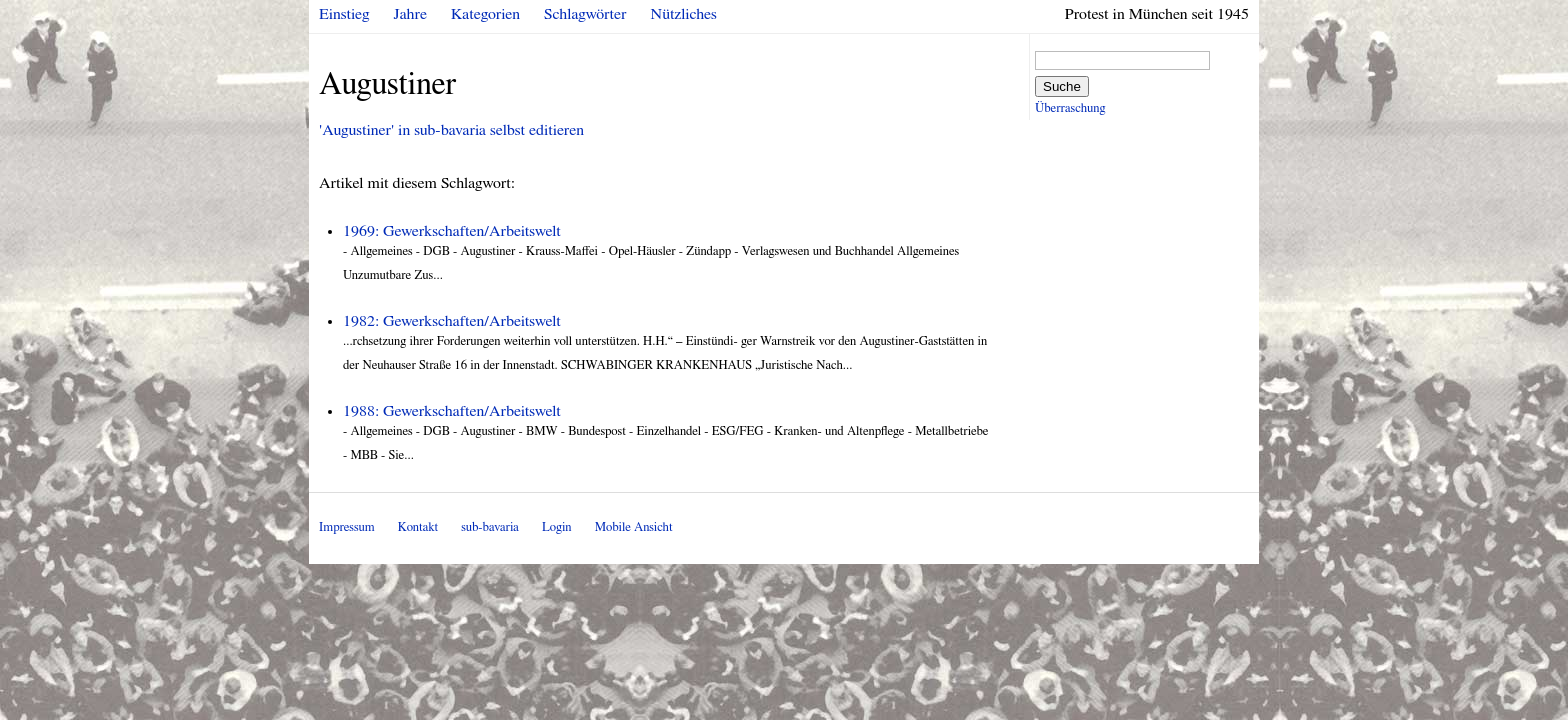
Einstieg (344, 14)
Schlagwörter (585, 14)
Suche (1062, 86)
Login (557, 527)
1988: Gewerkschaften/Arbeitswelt (452, 411)
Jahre (410, 14)
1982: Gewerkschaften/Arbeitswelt (452, 321)
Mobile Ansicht (634, 527)
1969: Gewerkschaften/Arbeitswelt (452, 231)
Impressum (347, 527)
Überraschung (1070, 108)
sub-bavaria (489, 527)
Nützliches (684, 14)
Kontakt (418, 527)
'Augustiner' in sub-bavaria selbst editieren (451, 130)
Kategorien (485, 14)
